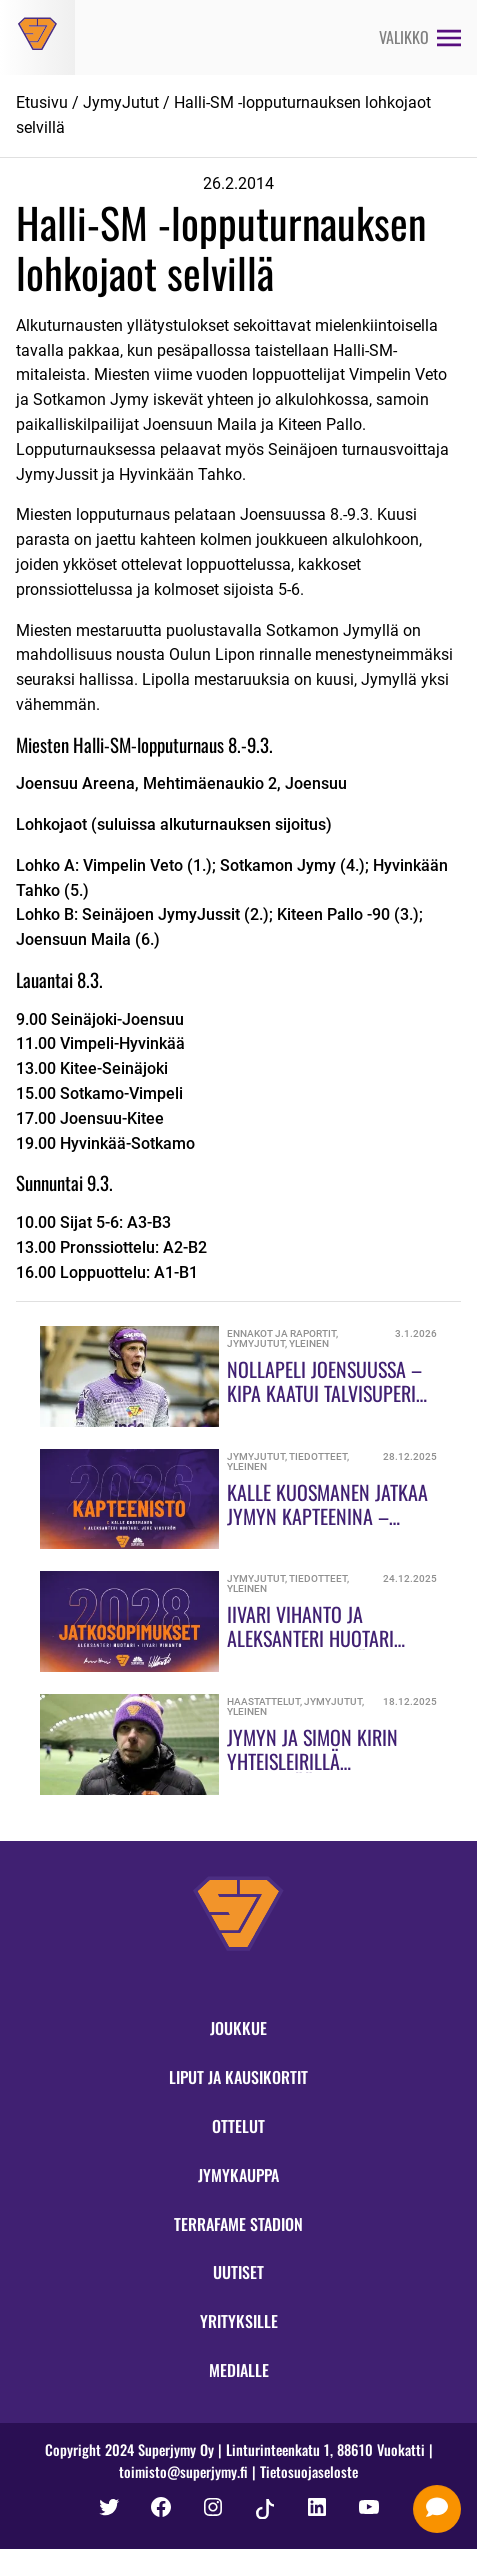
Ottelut (238, 2126)
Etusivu (42, 102)
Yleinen (309, 1343)
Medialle (239, 2370)
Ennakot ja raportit (281, 1333)
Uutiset (238, 2272)
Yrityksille (239, 2321)
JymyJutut (121, 102)
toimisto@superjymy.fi (183, 2471)
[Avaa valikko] (420, 37)
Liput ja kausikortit (238, 2077)
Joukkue (238, 2028)
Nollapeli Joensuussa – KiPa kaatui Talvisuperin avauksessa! (327, 1393)
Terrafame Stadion (238, 2224)
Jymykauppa (238, 2175)
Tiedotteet (318, 1456)
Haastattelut (263, 1701)
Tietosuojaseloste (309, 2471)
